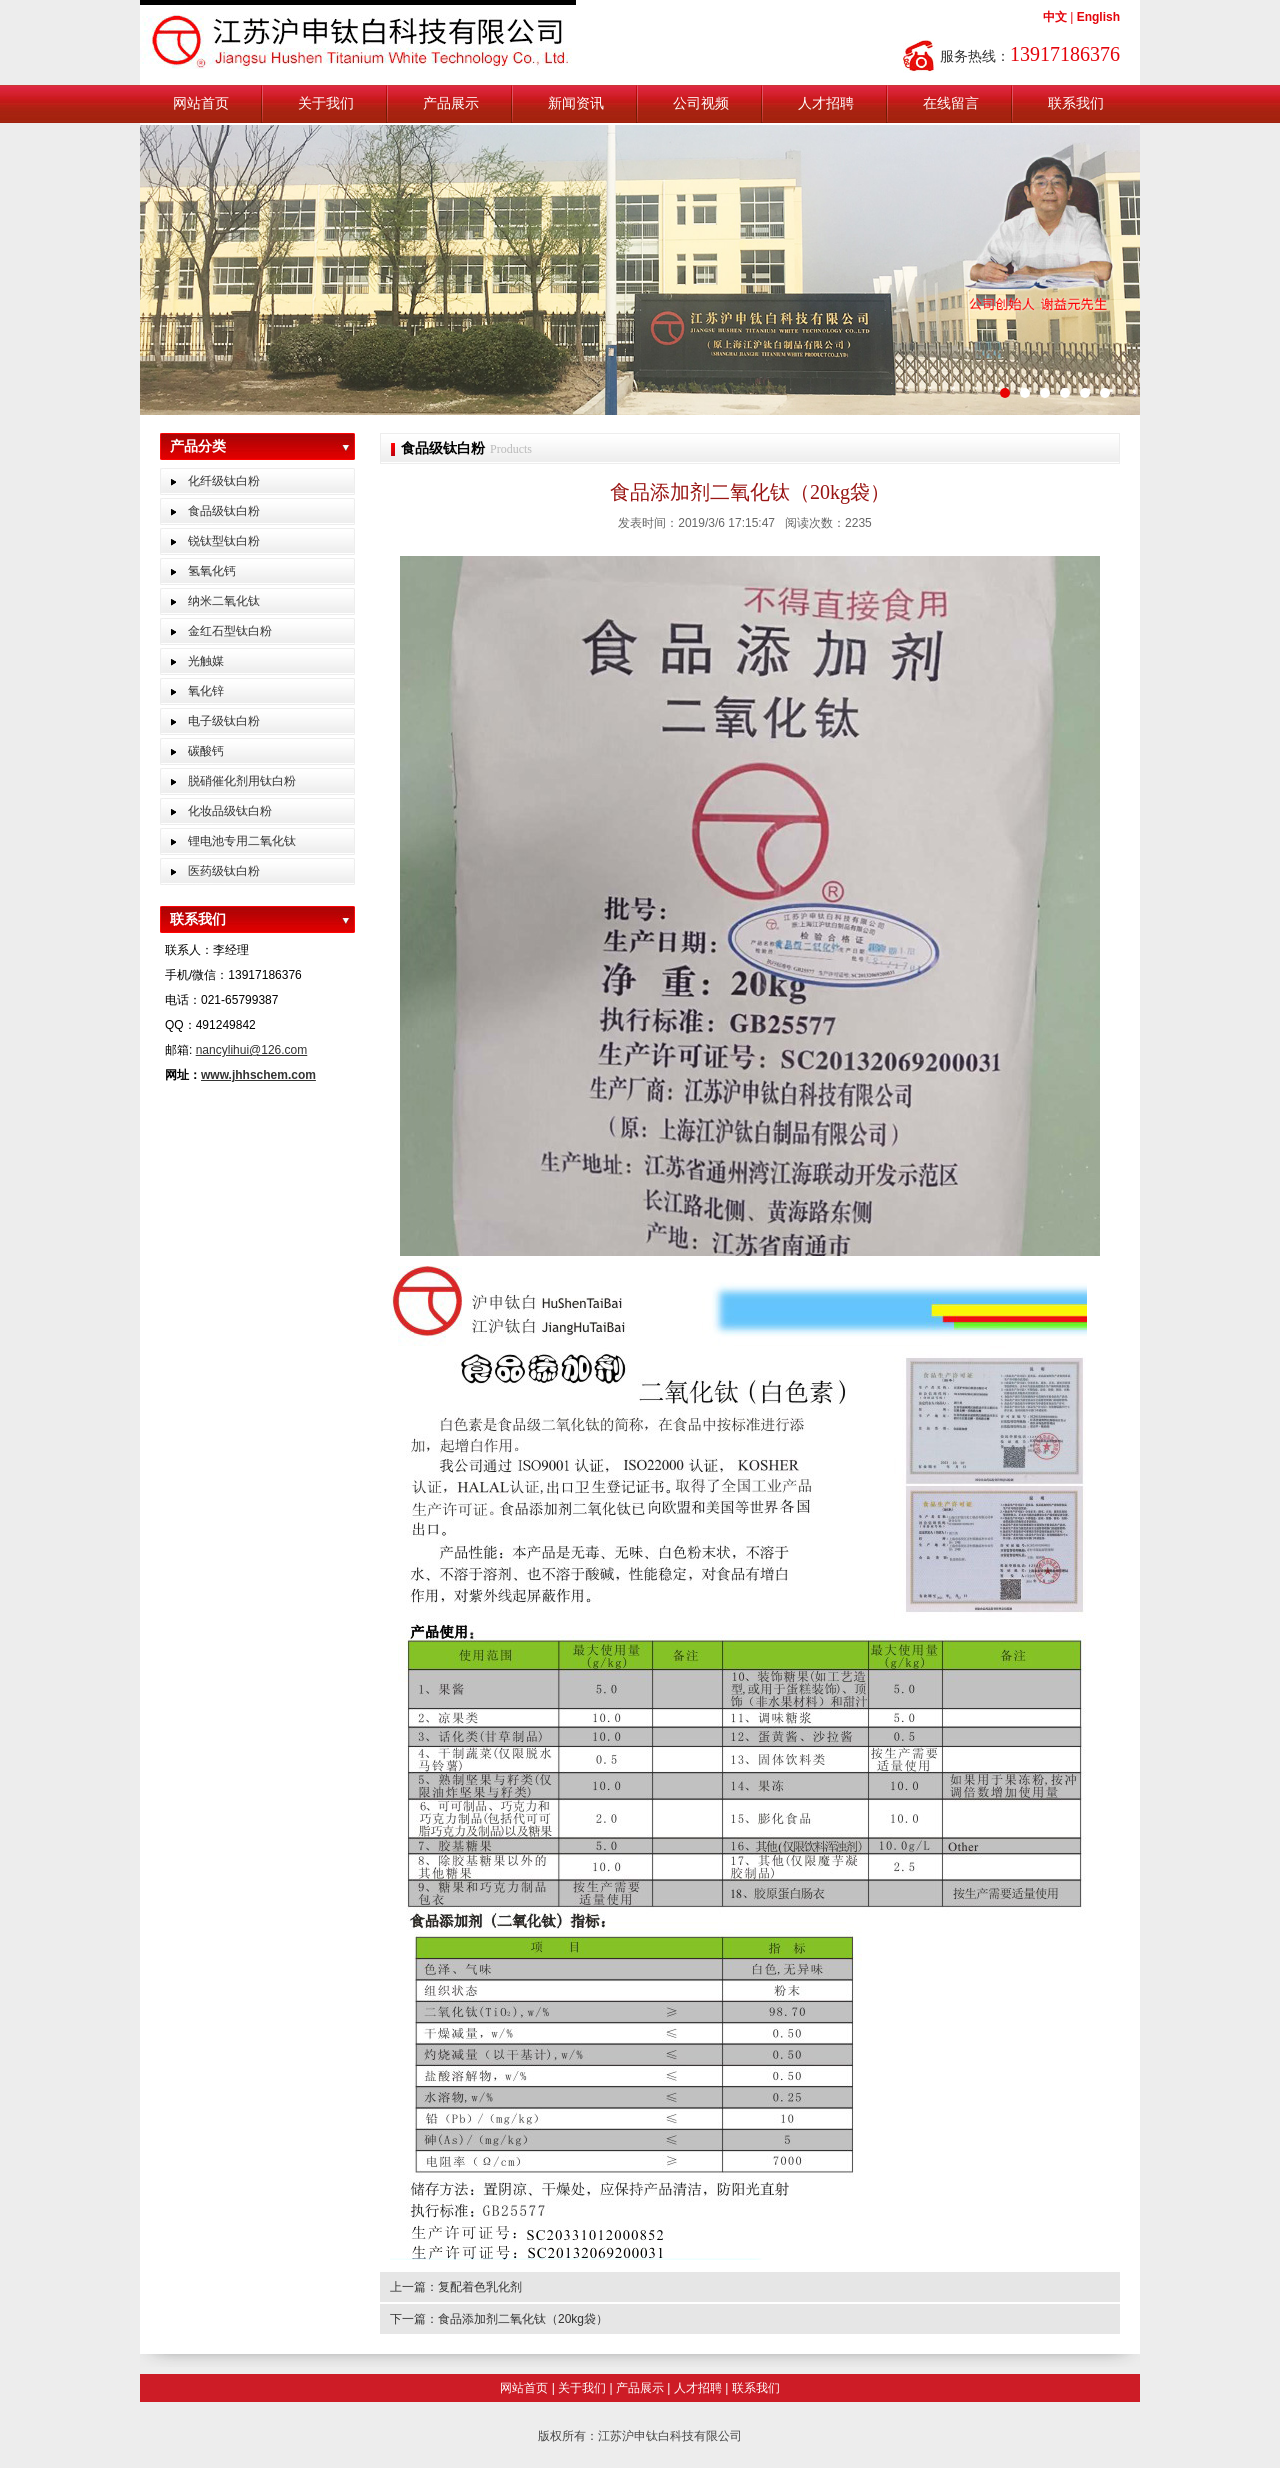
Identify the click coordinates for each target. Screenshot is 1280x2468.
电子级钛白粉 (224, 721)
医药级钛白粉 (224, 871)
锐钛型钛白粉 (224, 541)
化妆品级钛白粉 (230, 811)
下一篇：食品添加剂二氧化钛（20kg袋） (499, 2319)
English (1098, 17)
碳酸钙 (206, 751)
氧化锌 (206, 691)
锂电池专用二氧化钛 (242, 841)
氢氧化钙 (212, 571)
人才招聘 (826, 103)
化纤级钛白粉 (224, 481)
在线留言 (951, 103)
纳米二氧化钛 (224, 601)
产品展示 (451, 103)
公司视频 (701, 103)
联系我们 (1076, 103)
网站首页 (201, 103)
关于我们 (326, 103)
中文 (1055, 17)
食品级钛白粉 (224, 511)
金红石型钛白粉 (230, 631)
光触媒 (206, 661)
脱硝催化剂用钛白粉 (242, 781)
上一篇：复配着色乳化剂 (456, 2287)
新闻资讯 (576, 103)
